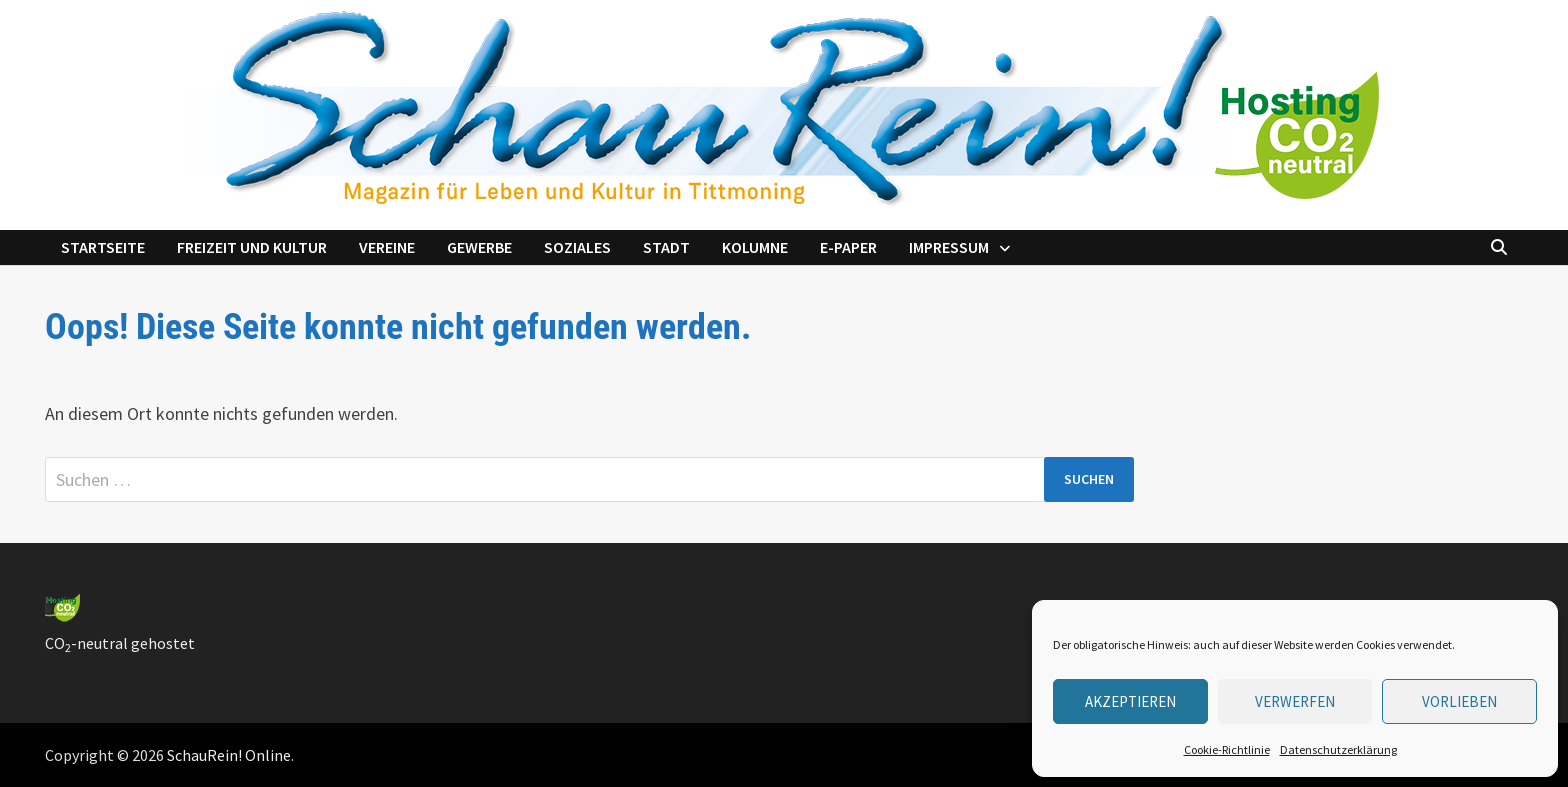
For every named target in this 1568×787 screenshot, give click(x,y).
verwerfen (1295, 701)
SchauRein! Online (229, 755)
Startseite (103, 247)
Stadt (666, 247)
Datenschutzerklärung (1338, 749)
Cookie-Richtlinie (1227, 749)
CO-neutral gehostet (120, 643)
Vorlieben (1459, 701)
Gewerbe (479, 247)
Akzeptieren (1130, 701)
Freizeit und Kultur (252, 247)
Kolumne (755, 247)
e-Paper (848, 247)
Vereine (387, 247)
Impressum (949, 247)
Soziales (577, 247)
